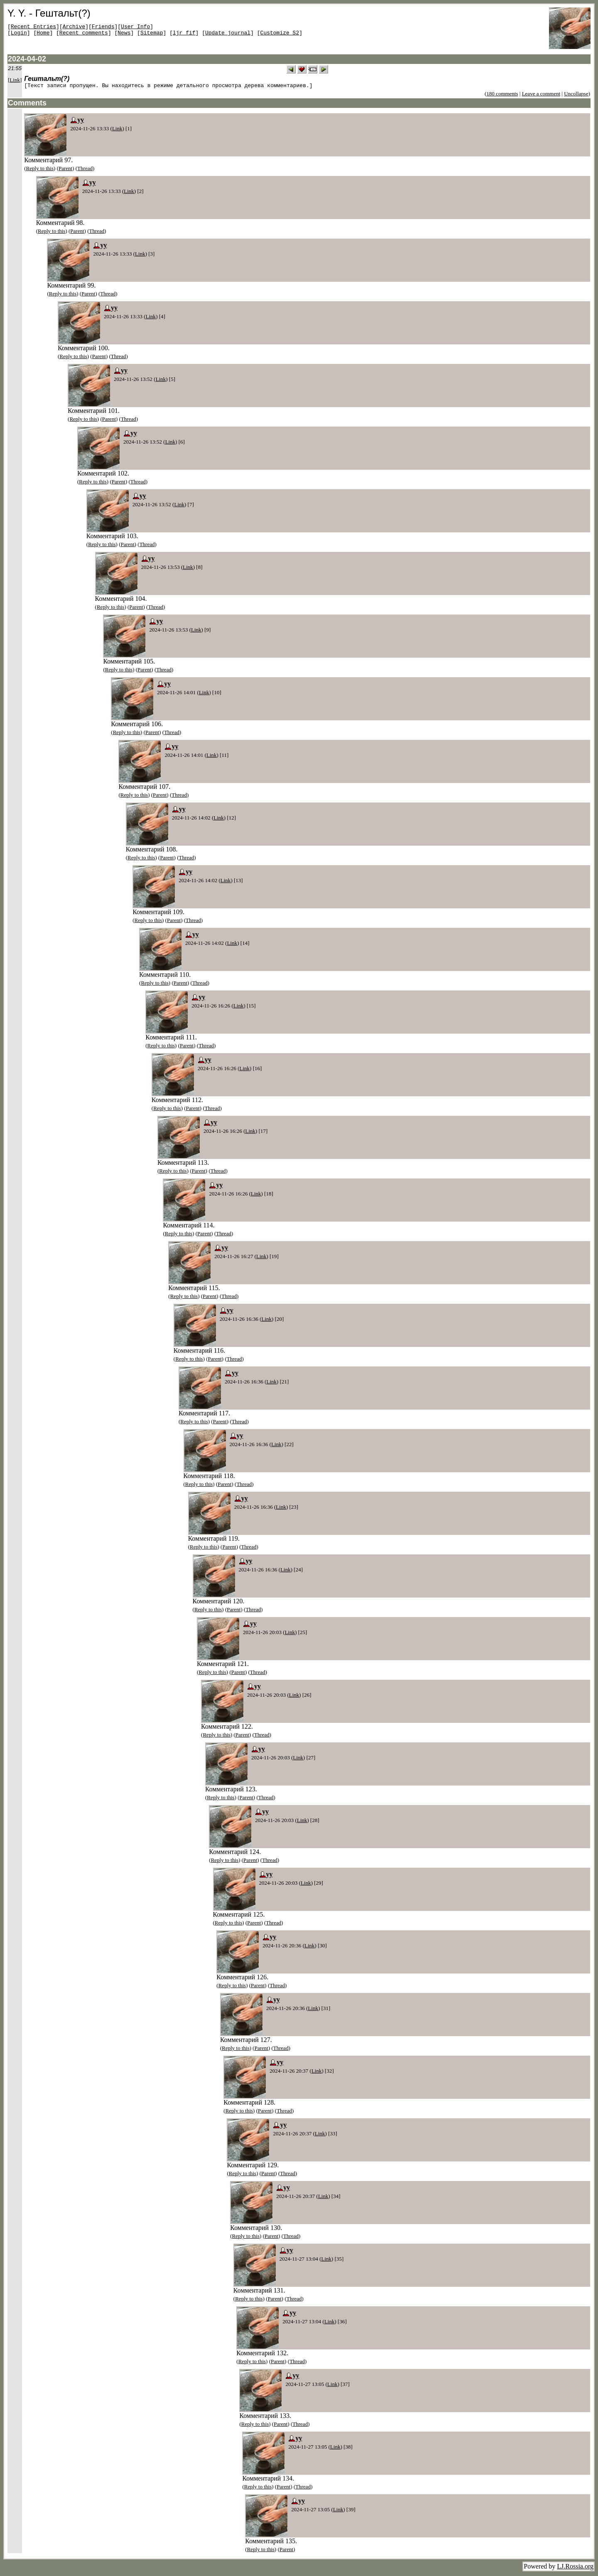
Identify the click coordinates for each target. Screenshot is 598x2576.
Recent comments (83, 35)
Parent (65, 169)
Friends (103, 27)
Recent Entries (33, 27)
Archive (74, 27)
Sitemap (151, 35)
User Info (135, 27)
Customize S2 (279, 35)
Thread (85, 169)
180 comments (502, 95)
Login (19, 35)
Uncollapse (576, 95)
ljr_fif (184, 35)
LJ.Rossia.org (575, 2567)
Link (15, 80)
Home (43, 35)
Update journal (227, 35)
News (124, 35)
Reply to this (40, 169)
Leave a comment (541, 95)
